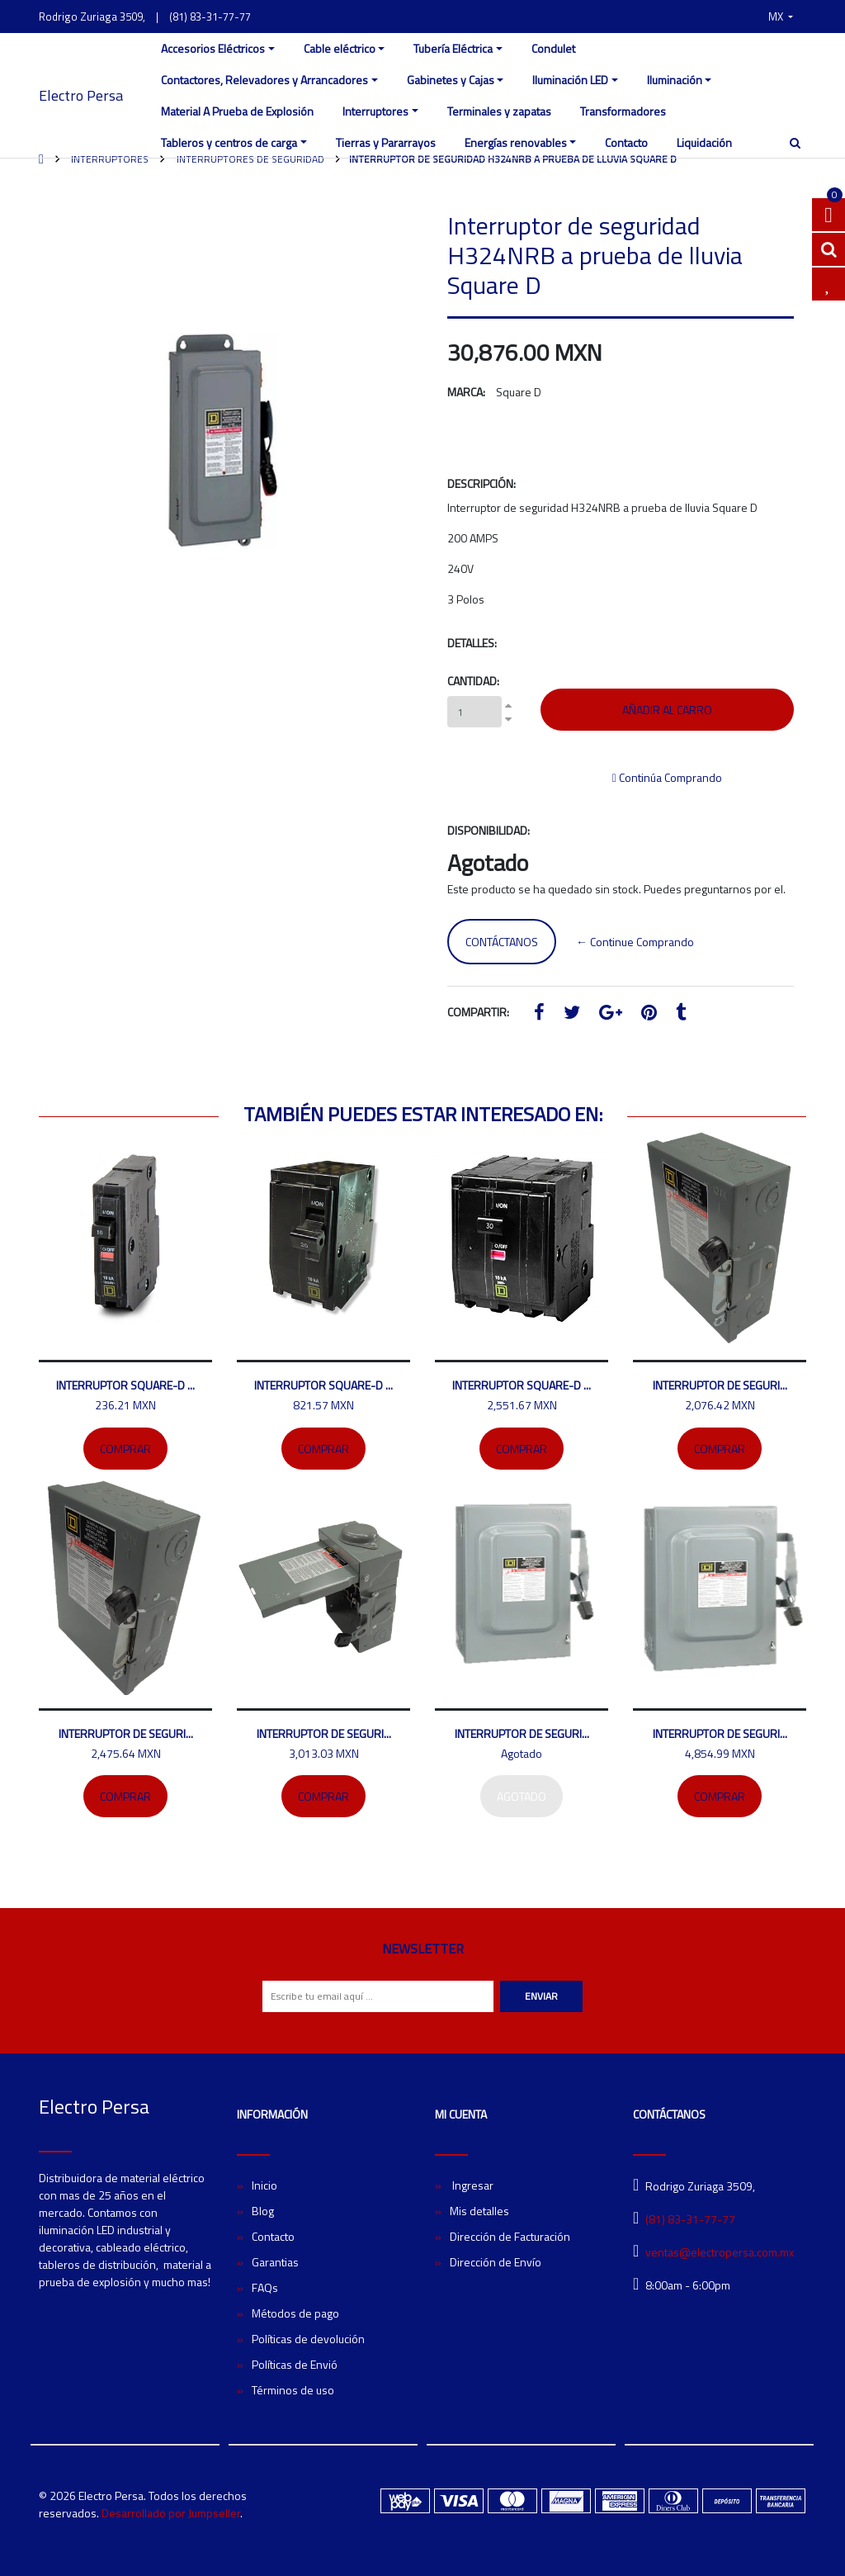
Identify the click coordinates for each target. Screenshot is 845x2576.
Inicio (264, 2185)
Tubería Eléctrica (453, 48)
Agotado (521, 1796)
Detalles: (472, 642)
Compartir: (478, 1011)
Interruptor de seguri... (720, 1385)
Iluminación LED (570, 79)
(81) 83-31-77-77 (210, 16)
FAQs (265, 2287)
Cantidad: (473, 680)
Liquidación (704, 142)
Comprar (125, 1448)
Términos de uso (293, 2389)
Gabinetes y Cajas (450, 79)
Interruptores (375, 111)
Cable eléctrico (339, 48)
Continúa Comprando (667, 777)
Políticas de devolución (308, 2338)
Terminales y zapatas (499, 111)
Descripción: (481, 483)
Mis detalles (479, 2210)
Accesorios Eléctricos (213, 48)
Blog (263, 2210)
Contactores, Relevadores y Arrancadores (264, 79)
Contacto (626, 142)
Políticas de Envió (295, 2364)
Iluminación (674, 79)
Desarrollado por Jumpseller (170, 2513)
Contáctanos (501, 941)
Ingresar (471, 2185)
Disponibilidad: (488, 830)
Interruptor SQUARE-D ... (125, 1385)
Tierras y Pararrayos (386, 142)
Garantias (275, 2262)
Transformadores (623, 111)
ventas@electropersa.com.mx (719, 2252)
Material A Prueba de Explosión (237, 111)
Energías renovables (516, 142)
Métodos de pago (295, 2313)
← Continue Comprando (635, 941)
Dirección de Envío (495, 2262)
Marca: (466, 391)
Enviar (541, 1996)
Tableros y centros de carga (229, 142)
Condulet (553, 48)
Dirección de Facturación (510, 2236)
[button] (780, 16)
